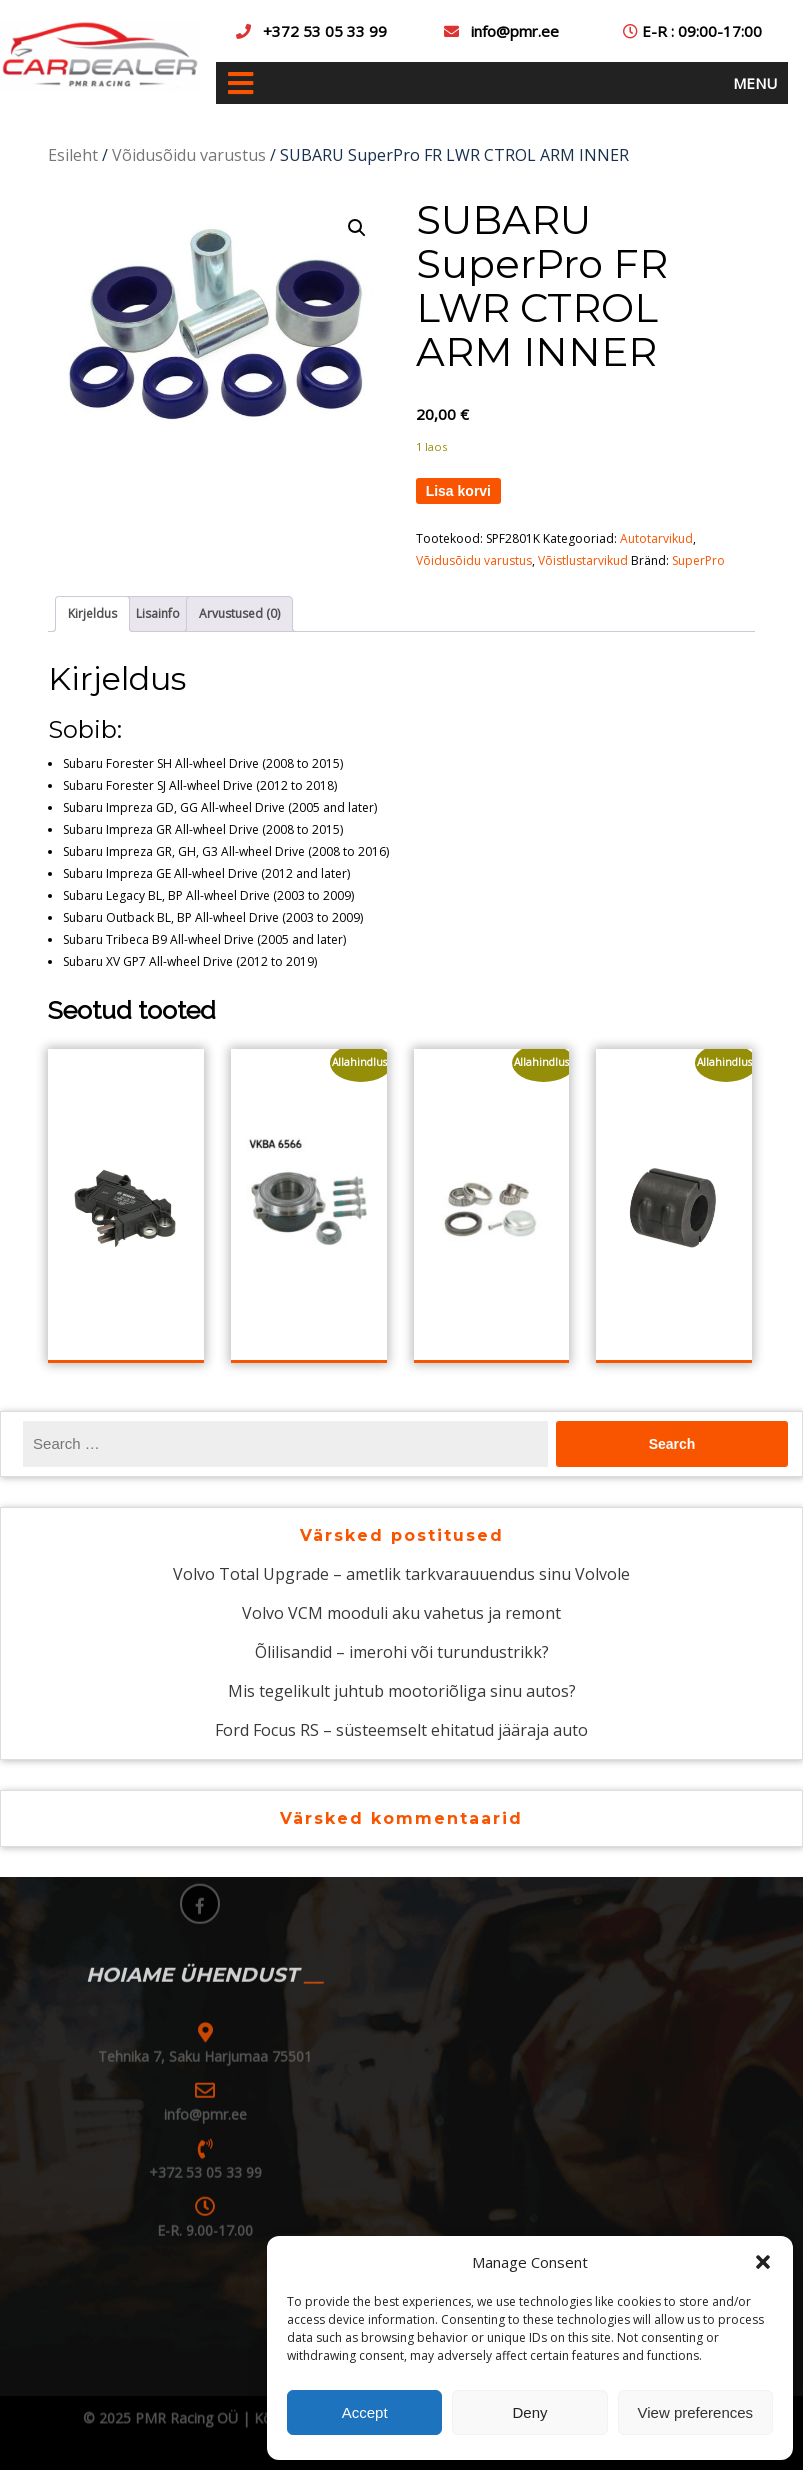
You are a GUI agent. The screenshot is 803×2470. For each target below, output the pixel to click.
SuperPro (698, 560)
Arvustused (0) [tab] (239, 613)
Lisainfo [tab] (158, 613)
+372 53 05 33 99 (325, 31)
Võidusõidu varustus (189, 155)
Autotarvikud (656, 538)
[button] (763, 2262)
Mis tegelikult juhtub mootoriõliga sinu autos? (402, 1691)
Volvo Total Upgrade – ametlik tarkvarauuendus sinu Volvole (401, 1574)
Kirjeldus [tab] (92, 613)
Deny (529, 2412)
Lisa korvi (458, 491)
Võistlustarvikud (583, 560)
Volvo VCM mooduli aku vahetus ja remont (401, 1613)
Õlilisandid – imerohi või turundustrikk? (402, 1652)
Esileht (73, 155)
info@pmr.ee (515, 31)
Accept (365, 2412)
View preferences (696, 2412)
